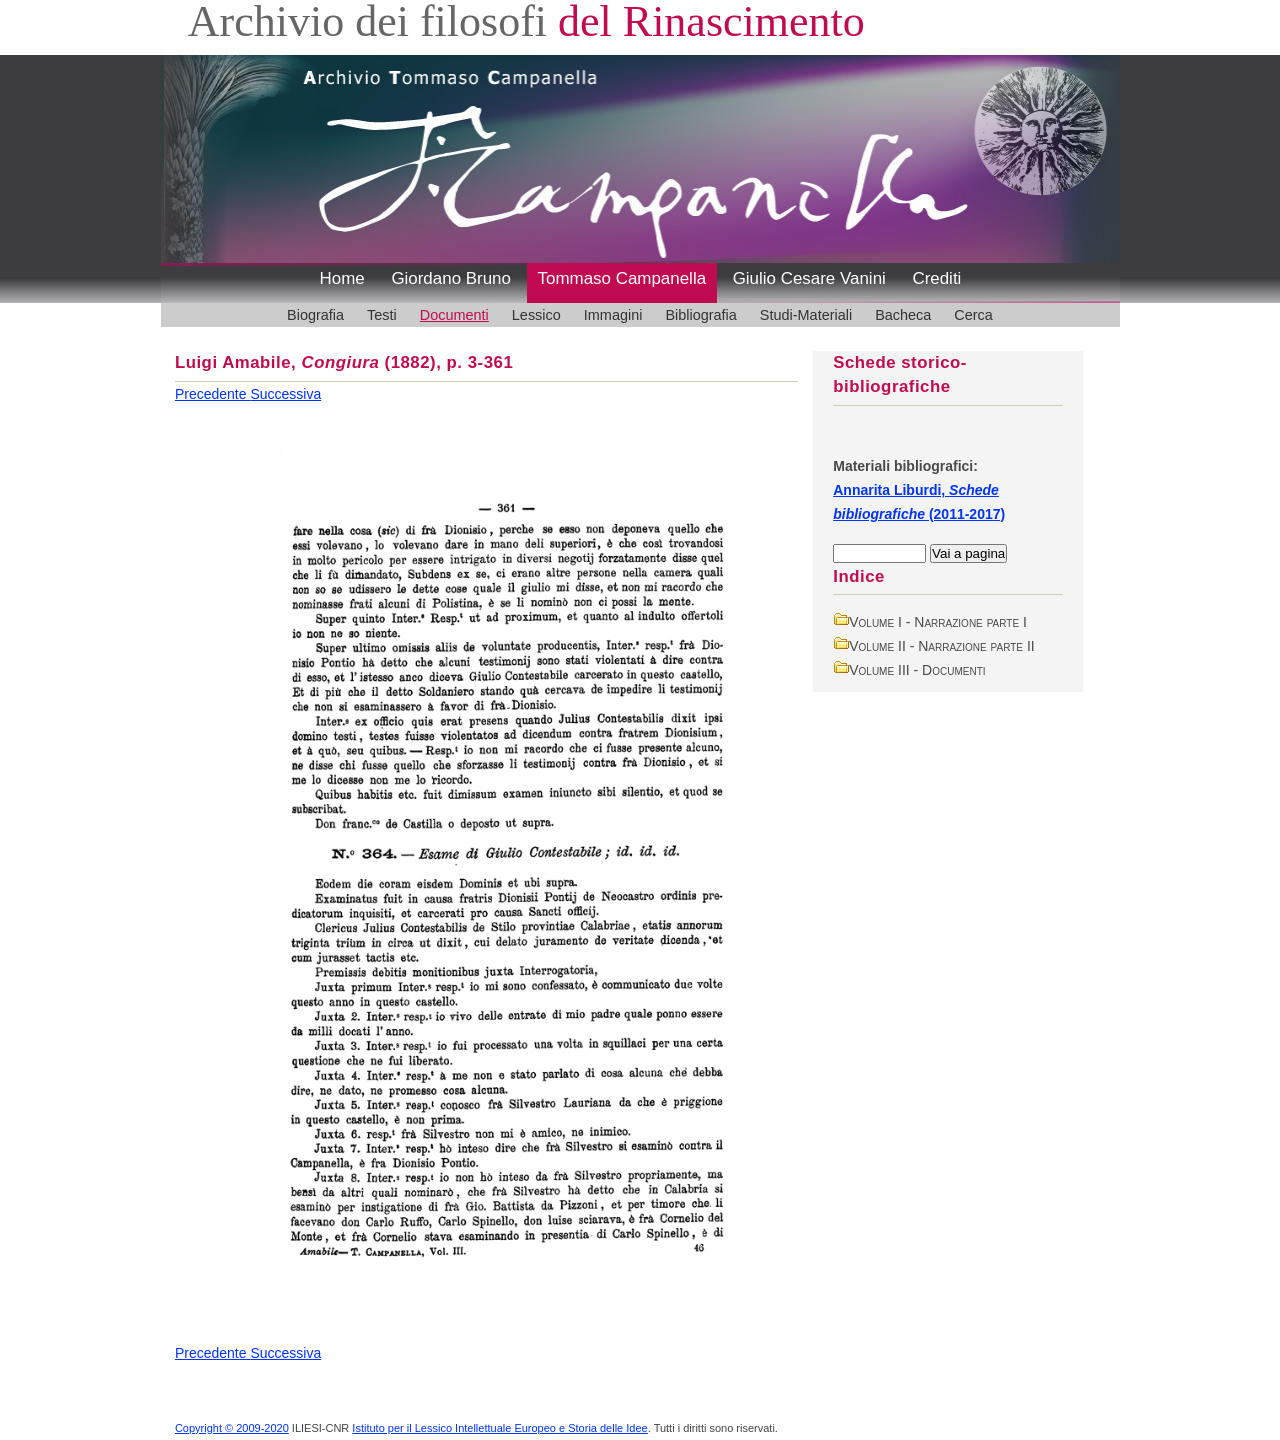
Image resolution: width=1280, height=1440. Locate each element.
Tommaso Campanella (622, 278)
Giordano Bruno (451, 278)
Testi (382, 315)
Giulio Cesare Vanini (809, 278)
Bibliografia (700, 315)
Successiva (285, 394)
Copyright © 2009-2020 (232, 1428)
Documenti (454, 315)
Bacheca (903, 315)
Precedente (213, 394)
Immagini (613, 315)
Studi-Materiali (806, 315)
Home (342, 278)
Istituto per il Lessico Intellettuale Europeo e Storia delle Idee (499, 1428)
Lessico (536, 315)
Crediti (936, 278)
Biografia (315, 315)
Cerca (973, 315)
